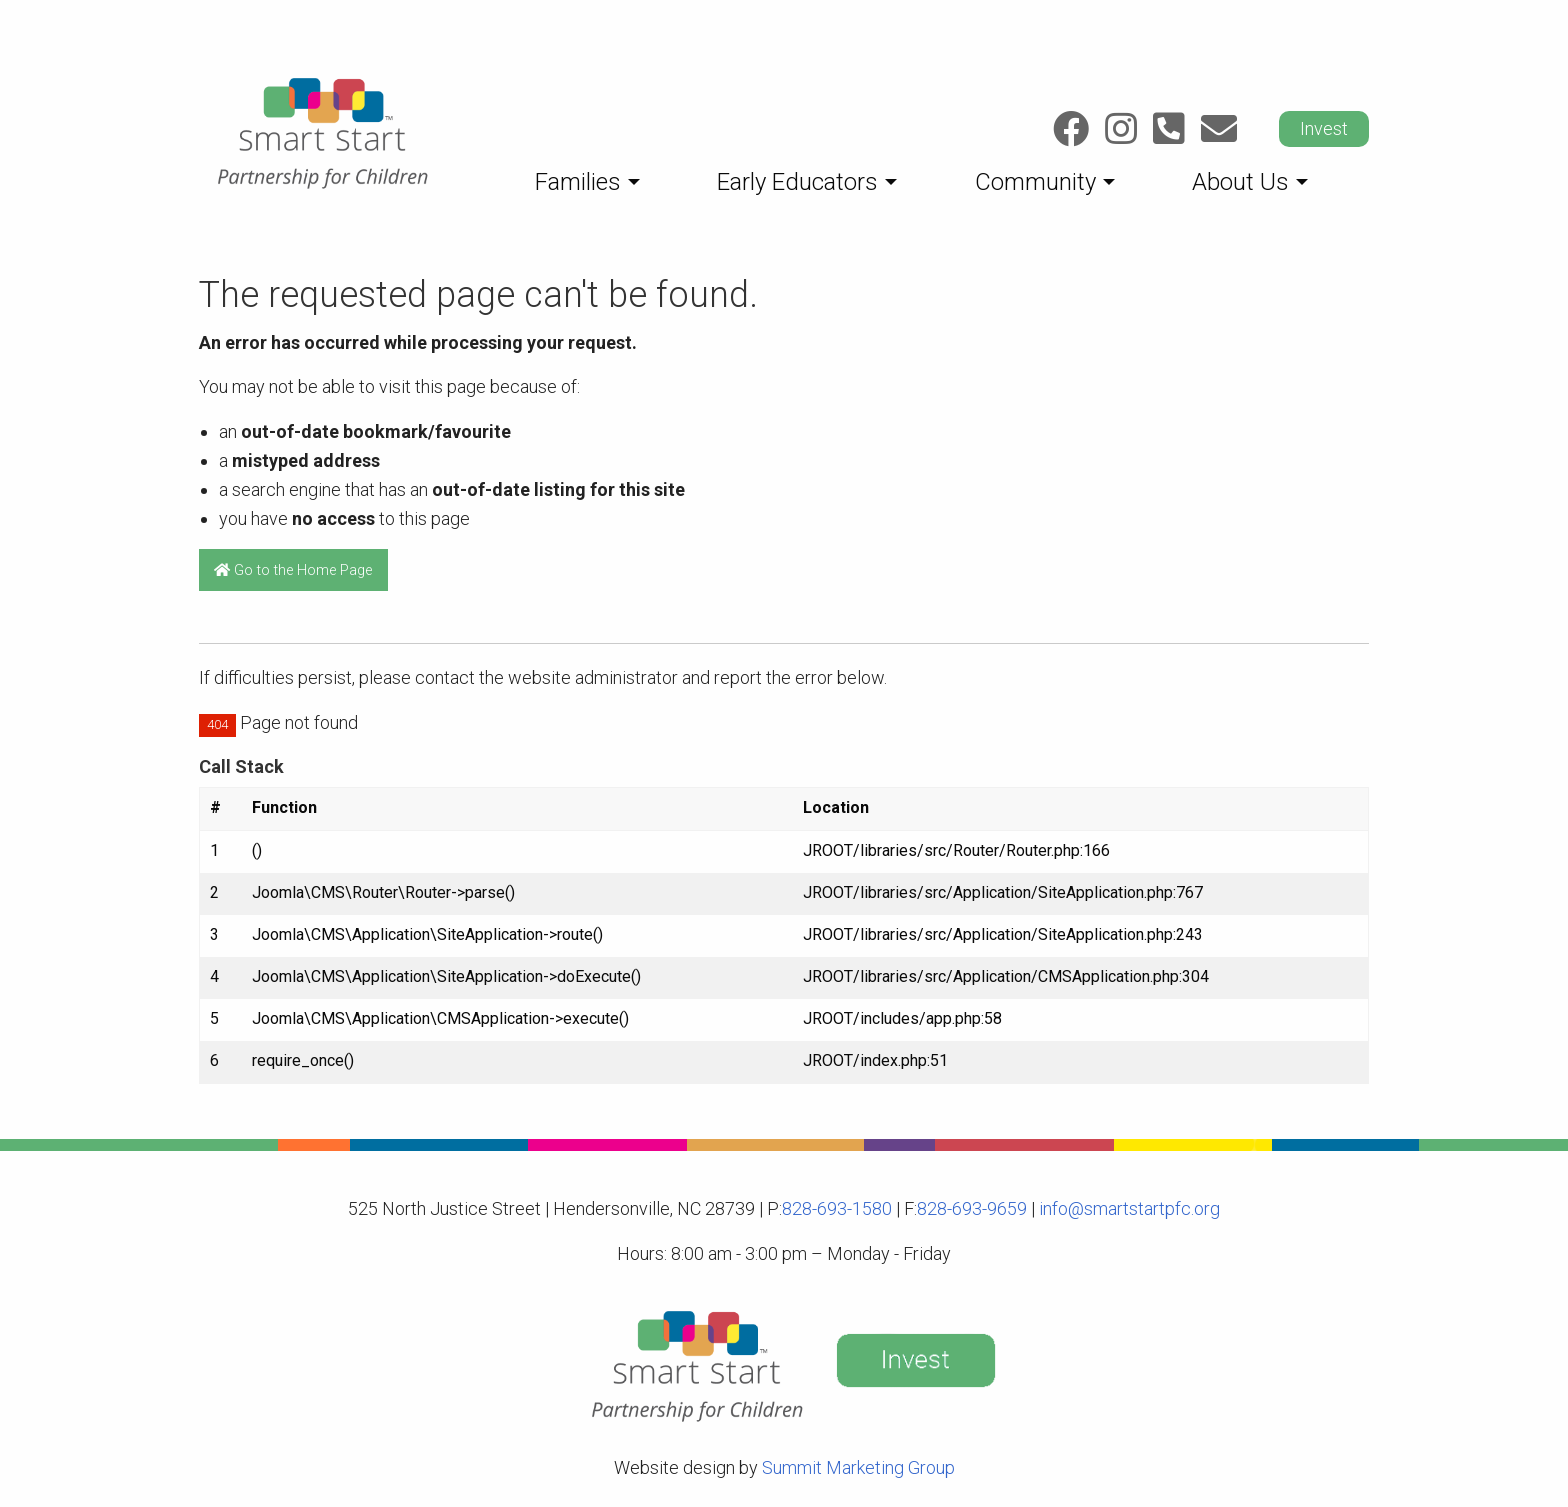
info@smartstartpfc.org (1127, 1208)
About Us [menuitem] (1240, 182)
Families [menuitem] (578, 182)
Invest (1324, 128)
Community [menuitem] (1035, 182)
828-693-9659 (972, 1208)
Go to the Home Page (293, 570)
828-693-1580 (837, 1208)
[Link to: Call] (1169, 129)
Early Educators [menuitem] (797, 182)
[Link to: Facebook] (1071, 129)
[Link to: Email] (1219, 129)
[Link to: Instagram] (1121, 129)
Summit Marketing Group (858, 1467)
